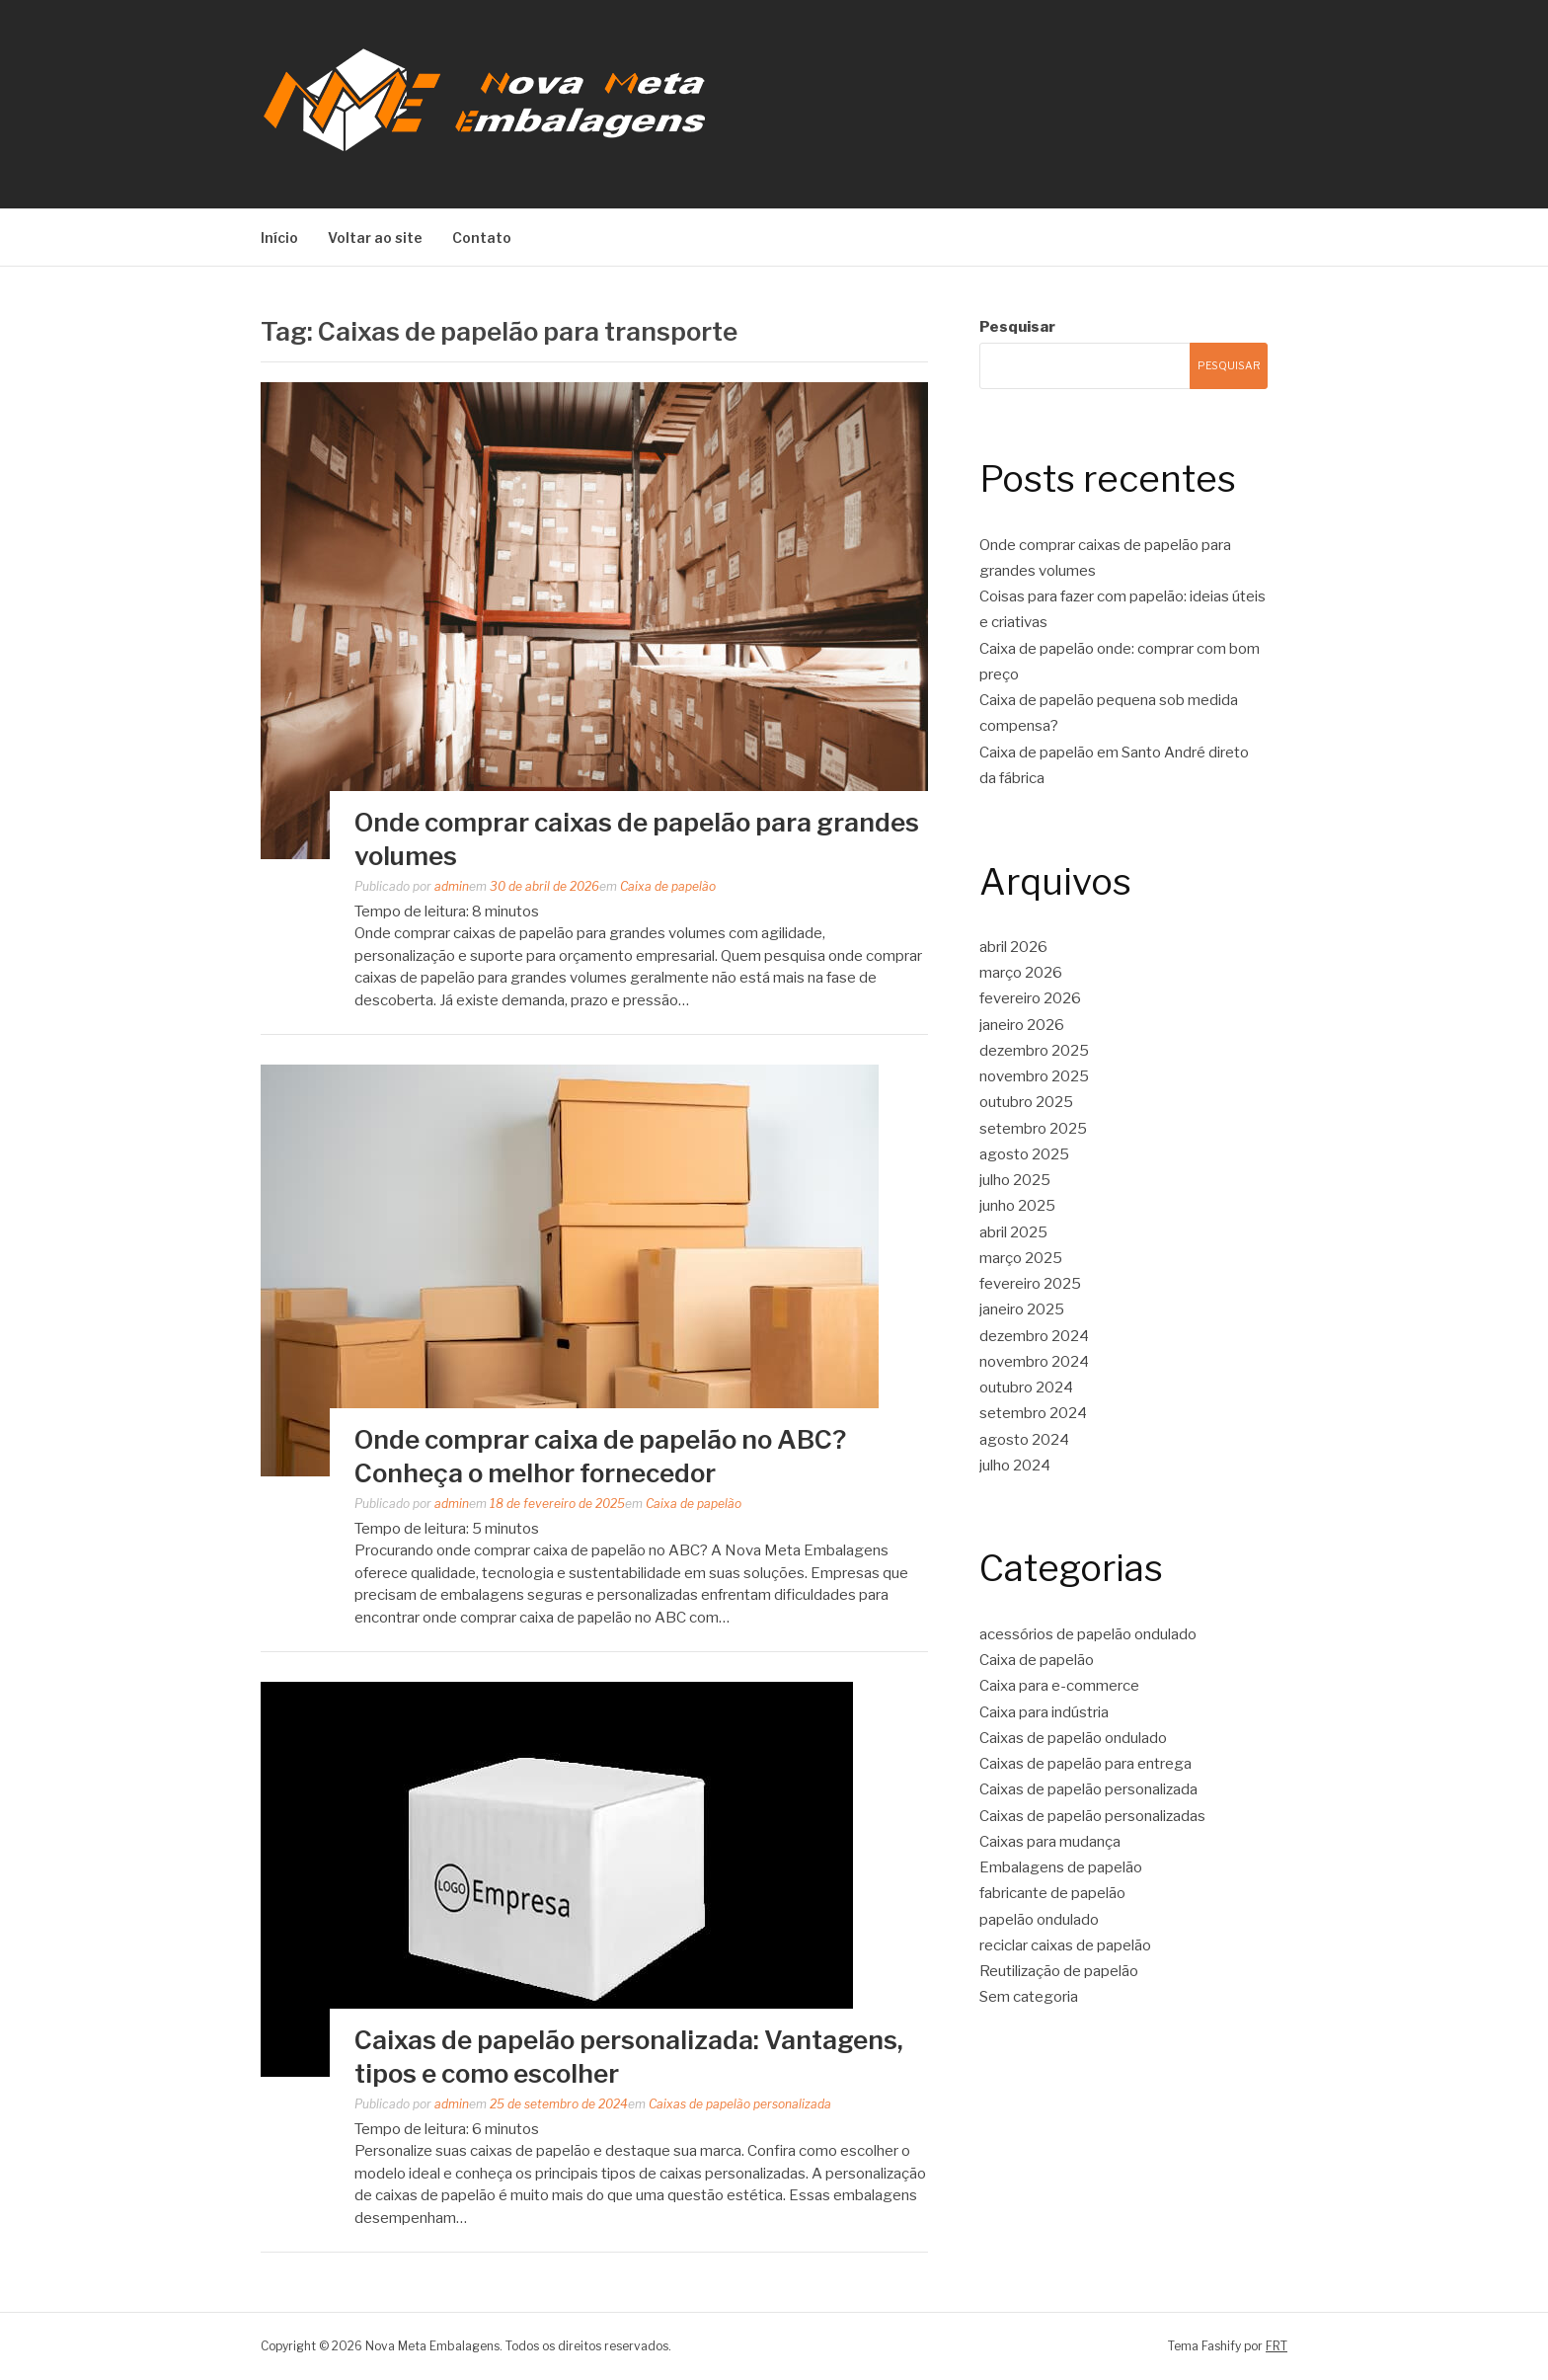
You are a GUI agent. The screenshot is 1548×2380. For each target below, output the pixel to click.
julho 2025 (1014, 1180)
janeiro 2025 (1021, 1309)
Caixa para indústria (1044, 1712)
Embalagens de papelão (1060, 1867)
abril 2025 (1013, 1232)
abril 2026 (1013, 947)
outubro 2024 (1026, 1387)
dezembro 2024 (1034, 1336)
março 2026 (1020, 973)
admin (451, 886)
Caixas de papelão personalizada (740, 2104)
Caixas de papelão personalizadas (1092, 1816)
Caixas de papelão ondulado (1073, 1738)
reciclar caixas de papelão (1065, 1945)
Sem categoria (1028, 1997)
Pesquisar (1017, 327)
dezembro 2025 (1034, 1051)
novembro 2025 (1034, 1076)
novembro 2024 (1034, 1362)
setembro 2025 (1033, 1129)
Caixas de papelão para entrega (1085, 1764)
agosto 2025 (1024, 1154)
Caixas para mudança (1050, 1842)
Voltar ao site (375, 237)
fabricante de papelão (1052, 1893)
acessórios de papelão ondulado (1088, 1634)
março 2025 (1020, 1258)
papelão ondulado (1039, 1920)
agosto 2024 (1024, 1440)
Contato (481, 237)
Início (279, 237)
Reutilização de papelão (1058, 1971)
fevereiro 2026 (1030, 998)
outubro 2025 (1026, 1102)
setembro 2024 (1033, 1413)
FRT (1276, 2346)
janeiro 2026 (1021, 1025)
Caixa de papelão (668, 886)
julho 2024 (1014, 1465)
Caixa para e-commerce (1059, 1686)
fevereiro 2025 (1030, 1284)
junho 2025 (1017, 1206)
